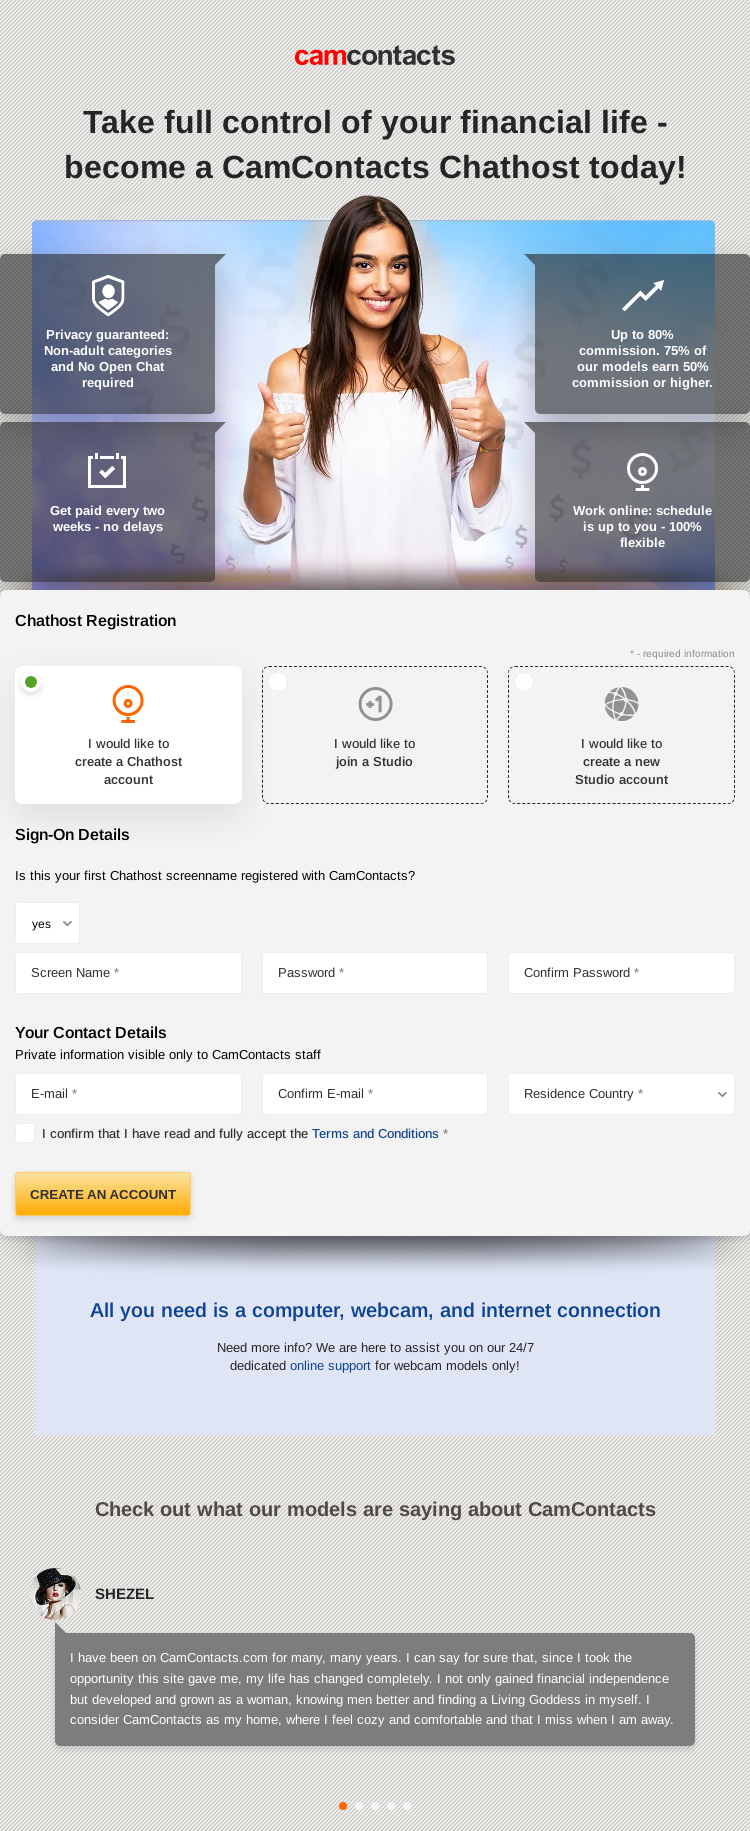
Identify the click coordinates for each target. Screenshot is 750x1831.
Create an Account (103, 1194)
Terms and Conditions (375, 1133)
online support (330, 1365)
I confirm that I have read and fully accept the (240, 1133)
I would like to (128, 763)
